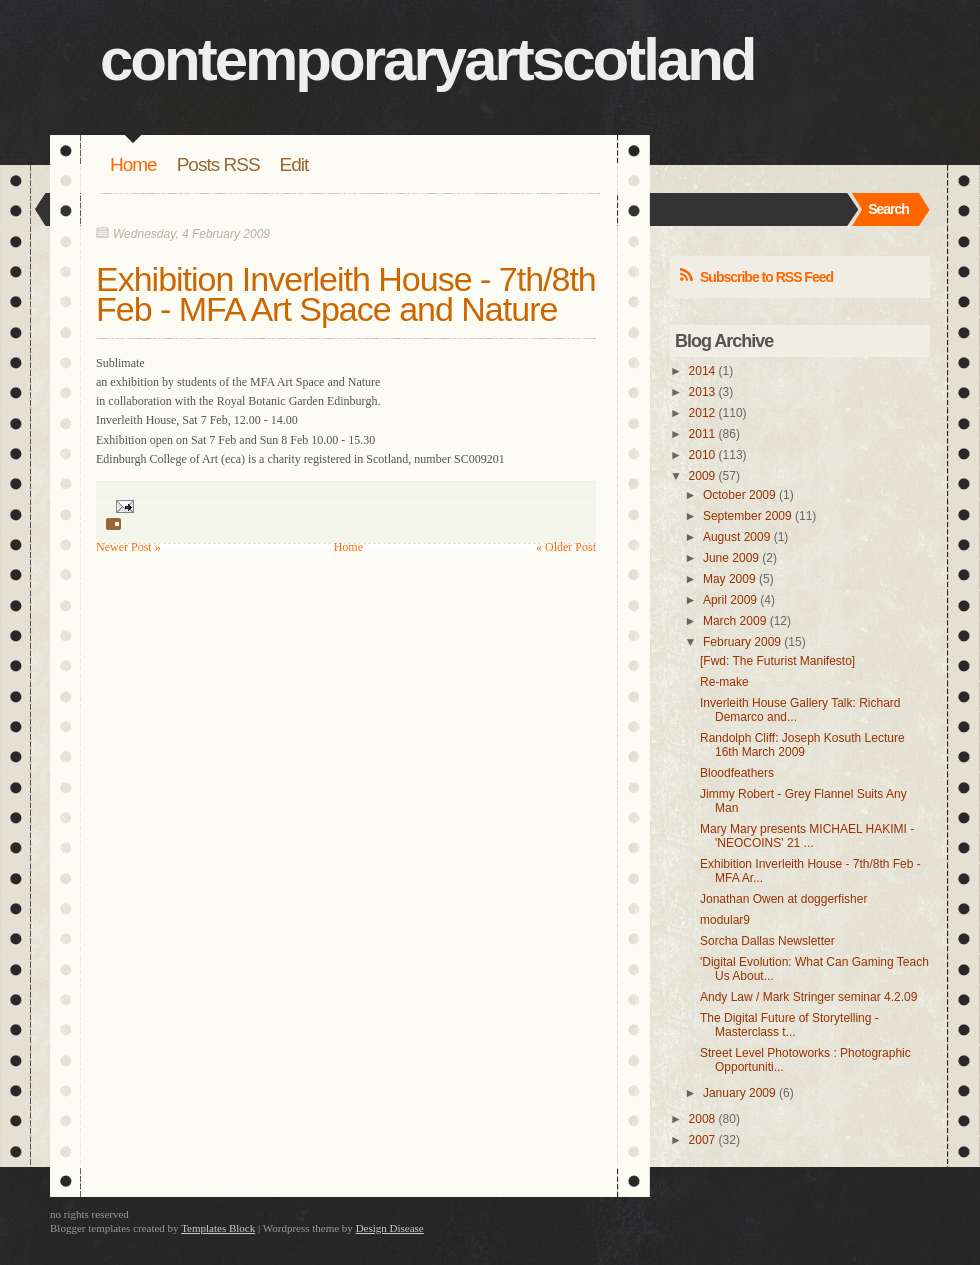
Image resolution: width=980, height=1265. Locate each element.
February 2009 (742, 642)
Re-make (724, 682)
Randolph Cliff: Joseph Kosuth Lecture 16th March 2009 (802, 745)
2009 (702, 476)
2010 (702, 455)
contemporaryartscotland (427, 59)
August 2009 (736, 537)
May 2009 (729, 579)
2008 (702, 1119)
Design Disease (390, 1228)
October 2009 (739, 495)
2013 (702, 392)
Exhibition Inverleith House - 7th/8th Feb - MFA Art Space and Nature (346, 294)
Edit (294, 164)
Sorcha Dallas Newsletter (767, 941)
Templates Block (218, 1228)
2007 (702, 1140)
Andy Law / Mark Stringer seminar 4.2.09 (808, 997)
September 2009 (747, 516)
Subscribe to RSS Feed (766, 277)
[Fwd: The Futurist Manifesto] (777, 661)
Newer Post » (128, 547)
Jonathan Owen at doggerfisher (783, 899)
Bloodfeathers (737, 773)
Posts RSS (218, 164)
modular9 (725, 920)
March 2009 (734, 621)
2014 (702, 371)
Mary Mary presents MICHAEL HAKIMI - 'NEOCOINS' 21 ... (807, 836)
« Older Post (566, 547)
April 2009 (730, 600)
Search (888, 209)
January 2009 (739, 1093)
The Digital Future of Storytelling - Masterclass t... (789, 1025)
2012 (702, 413)
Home (133, 164)
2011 (702, 434)
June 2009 (731, 558)
